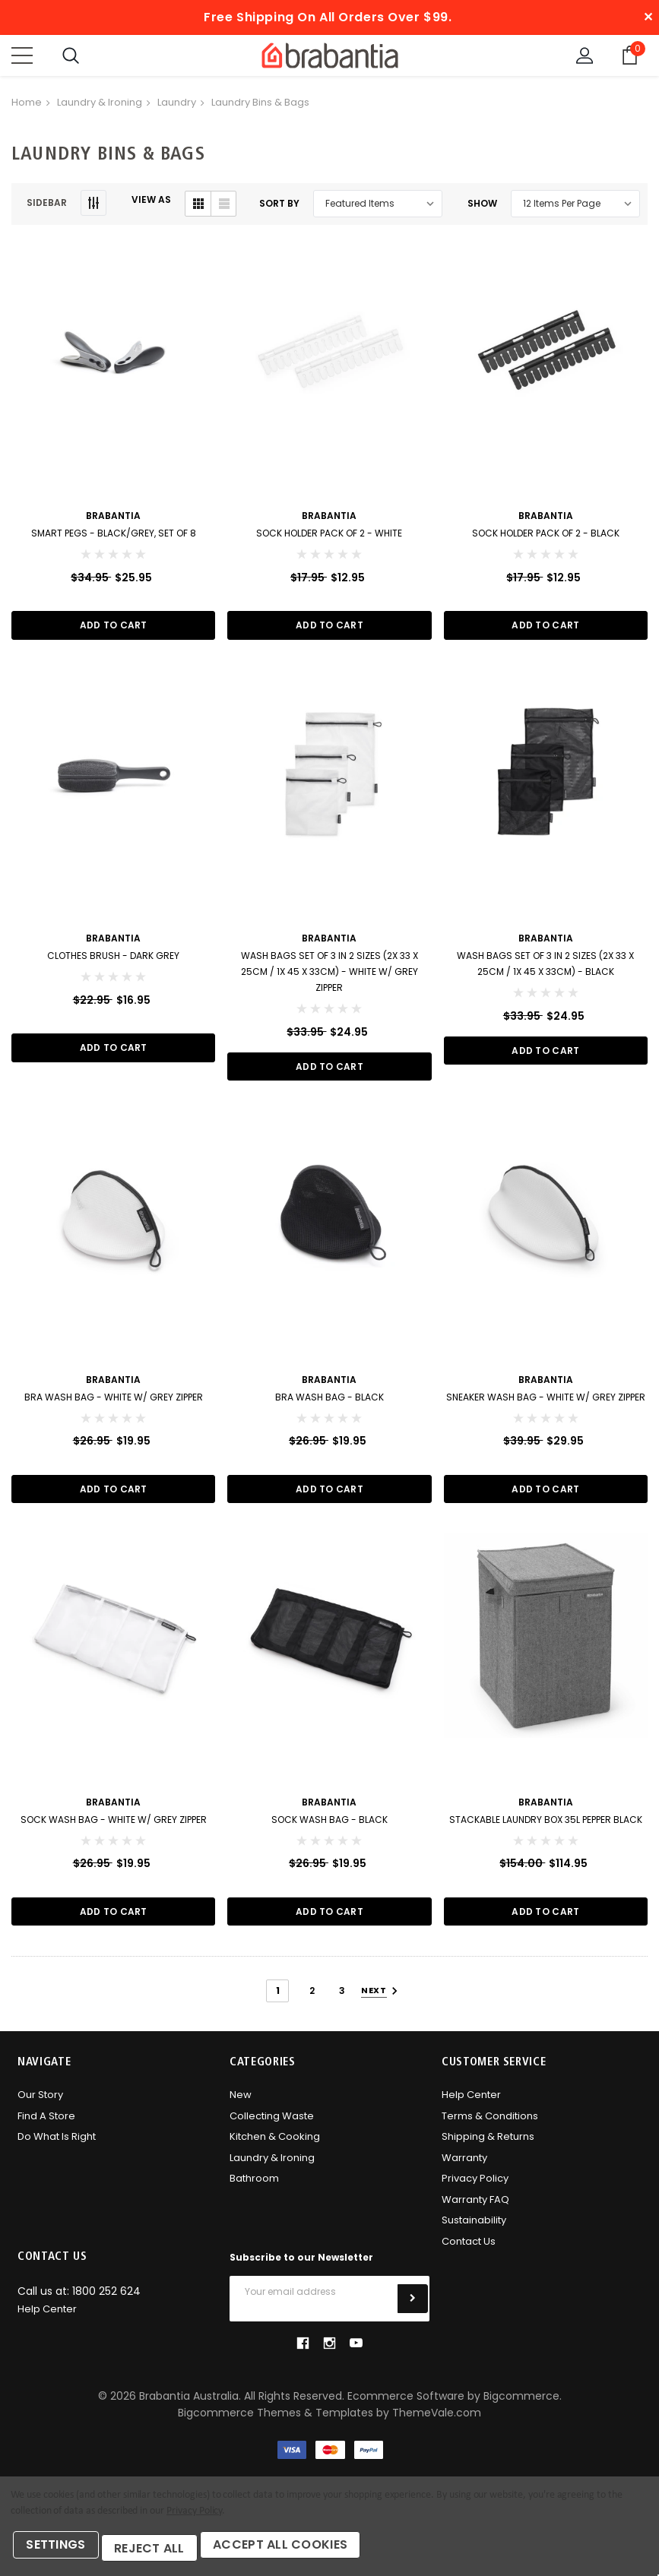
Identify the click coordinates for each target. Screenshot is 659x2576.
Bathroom (254, 2189)
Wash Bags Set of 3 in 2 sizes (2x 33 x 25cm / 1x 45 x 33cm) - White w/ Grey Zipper (329, 976)
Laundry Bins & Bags (260, 106)
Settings (60, 2551)
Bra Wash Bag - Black (329, 1403)
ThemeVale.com (436, 2424)
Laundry (176, 106)
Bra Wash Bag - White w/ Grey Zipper (113, 1403)
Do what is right (56, 2148)
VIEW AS (151, 203)
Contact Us (469, 2252)
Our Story (40, 2106)
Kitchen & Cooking (275, 2148)
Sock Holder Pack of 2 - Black (545, 536)
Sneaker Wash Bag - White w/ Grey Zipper (545, 1403)
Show (482, 207)
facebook (302, 2354)
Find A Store (46, 2126)
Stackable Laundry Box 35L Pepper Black (545, 1828)
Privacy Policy (475, 2189)
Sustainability (474, 2231)
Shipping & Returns (488, 2148)
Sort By (279, 207)
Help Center (471, 2106)
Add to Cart (113, 629)
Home (26, 106)
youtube (356, 2354)
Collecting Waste (272, 2126)
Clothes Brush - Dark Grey (113, 960)
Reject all (160, 2551)
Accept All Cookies (299, 2551)
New (241, 2106)
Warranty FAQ (475, 2210)
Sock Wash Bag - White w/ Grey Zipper (114, 1828)
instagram (329, 2354)
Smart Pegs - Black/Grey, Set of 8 (113, 536)
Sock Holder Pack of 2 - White (329, 536)
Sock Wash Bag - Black (329, 1828)
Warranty (464, 2168)
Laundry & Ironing (99, 106)
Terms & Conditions (490, 2126)
